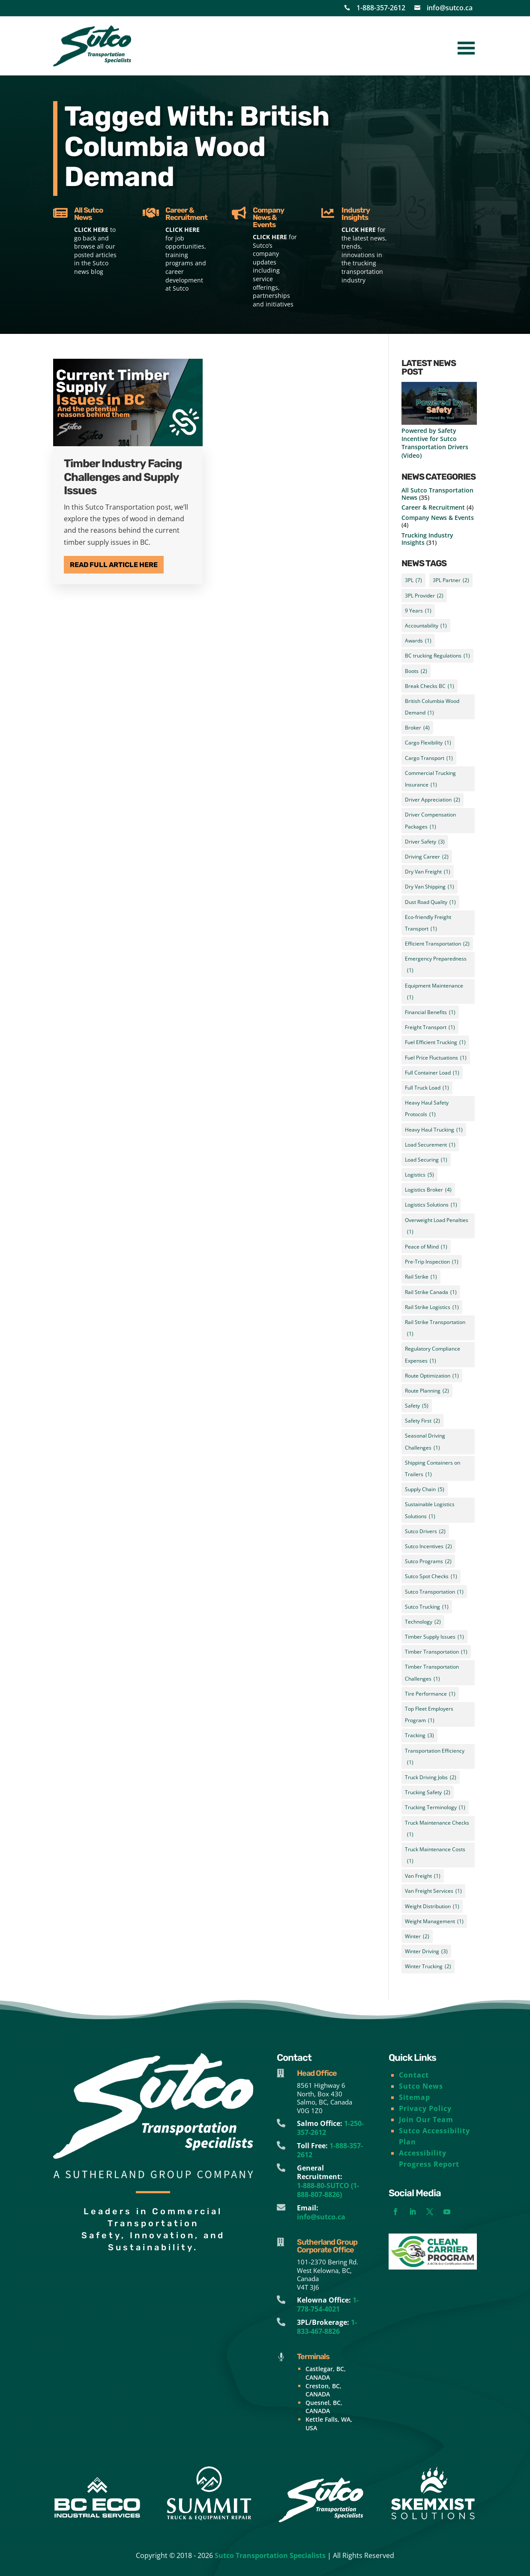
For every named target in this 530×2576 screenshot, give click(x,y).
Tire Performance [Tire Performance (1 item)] (430, 1693)
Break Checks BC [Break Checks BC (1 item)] (429, 686)
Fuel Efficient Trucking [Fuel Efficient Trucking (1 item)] (435, 1042)
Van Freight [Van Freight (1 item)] (422, 1876)
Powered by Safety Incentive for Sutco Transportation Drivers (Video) (434, 442)
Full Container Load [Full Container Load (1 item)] (432, 1072)
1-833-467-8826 (327, 2327)
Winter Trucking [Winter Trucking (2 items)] (428, 1966)
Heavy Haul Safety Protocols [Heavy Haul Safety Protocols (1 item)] (427, 1109)
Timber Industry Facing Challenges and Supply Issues (123, 477)
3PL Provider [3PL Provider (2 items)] (424, 595)
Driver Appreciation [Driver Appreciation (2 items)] (432, 799)
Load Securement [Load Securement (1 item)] (430, 1144)
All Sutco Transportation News (437, 493)
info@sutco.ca (450, 7)
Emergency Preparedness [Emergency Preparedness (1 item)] (436, 965)
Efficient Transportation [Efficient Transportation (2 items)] (437, 943)
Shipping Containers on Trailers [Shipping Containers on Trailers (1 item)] (432, 1469)
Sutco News (421, 2086)
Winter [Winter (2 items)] (417, 1936)
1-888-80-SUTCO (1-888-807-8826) (328, 2190)
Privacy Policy (425, 2108)
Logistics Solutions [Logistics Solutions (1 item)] (431, 1204)
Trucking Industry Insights (427, 538)
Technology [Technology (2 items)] (423, 1621)
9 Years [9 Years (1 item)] (418, 610)
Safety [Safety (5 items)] (416, 1405)
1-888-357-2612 (380, 7)
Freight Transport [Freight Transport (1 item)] (430, 1027)
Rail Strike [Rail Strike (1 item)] (421, 1276)
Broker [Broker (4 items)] (417, 727)
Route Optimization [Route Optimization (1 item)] (432, 1375)
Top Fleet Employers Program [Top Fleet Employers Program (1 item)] (429, 1715)
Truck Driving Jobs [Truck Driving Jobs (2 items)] (430, 1777)
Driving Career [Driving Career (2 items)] (427, 856)
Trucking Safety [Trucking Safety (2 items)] (427, 1792)
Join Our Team (426, 2119)
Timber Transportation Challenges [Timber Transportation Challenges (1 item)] (432, 1673)
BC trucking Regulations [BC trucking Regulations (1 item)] (437, 655)
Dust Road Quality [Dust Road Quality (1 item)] (430, 902)
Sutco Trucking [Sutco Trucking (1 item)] (427, 1606)
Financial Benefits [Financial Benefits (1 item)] (430, 1012)
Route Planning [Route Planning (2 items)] (427, 1390)
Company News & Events (437, 517)
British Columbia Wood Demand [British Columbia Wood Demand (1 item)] (432, 707)
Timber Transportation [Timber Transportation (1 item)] (436, 1651)
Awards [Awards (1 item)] (418, 640)
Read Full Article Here (114, 565)
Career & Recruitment (433, 507)
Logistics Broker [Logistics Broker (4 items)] (428, 1189)
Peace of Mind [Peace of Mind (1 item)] (426, 1246)
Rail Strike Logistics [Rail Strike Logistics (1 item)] (432, 1307)
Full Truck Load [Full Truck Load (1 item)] (427, 1087)
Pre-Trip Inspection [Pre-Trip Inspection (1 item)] (431, 1261)
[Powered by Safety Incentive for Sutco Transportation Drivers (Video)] (439, 404)
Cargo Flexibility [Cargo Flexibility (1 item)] (428, 742)
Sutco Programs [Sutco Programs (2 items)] (428, 1561)
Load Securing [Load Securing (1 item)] (426, 1159)
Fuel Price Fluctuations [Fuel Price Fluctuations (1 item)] (436, 1057)
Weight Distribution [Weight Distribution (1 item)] (432, 1906)
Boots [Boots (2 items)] (416, 671)
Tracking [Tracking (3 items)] (419, 1735)
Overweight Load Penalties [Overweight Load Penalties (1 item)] (436, 1226)
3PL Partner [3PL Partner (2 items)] (451, 580)
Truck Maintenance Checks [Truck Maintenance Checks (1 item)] (437, 1829)
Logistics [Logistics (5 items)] (419, 1174)
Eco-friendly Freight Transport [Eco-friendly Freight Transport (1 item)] (428, 923)
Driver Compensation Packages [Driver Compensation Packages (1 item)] (430, 821)
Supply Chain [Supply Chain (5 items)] (424, 1489)
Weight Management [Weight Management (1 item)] (434, 1921)
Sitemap (414, 2097)
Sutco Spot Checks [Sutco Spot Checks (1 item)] (431, 1576)
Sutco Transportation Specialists (270, 2555)
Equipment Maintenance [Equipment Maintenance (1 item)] (434, 992)
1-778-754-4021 (328, 2304)
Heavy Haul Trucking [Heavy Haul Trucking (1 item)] (434, 1129)
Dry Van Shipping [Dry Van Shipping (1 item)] (429, 886)
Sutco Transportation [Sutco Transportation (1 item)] (434, 1591)
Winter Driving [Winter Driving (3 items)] (426, 1951)
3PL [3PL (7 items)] (413, 580)
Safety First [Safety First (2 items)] (422, 1420)
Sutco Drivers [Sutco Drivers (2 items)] (425, 1531)
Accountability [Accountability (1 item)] (426, 625)
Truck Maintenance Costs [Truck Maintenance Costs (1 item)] (435, 1856)
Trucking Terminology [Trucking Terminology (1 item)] (435, 1807)
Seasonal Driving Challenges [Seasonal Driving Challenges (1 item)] (425, 1442)
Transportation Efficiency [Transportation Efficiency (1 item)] (434, 1757)
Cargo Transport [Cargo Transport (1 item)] (429, 758)
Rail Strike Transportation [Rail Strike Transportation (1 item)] (435, 1328)
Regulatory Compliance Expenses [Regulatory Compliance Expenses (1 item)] (432, 1355)
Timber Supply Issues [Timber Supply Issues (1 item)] (434, 1636)
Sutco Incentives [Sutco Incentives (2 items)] (428, 1546)
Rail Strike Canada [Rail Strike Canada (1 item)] (431, 1292)
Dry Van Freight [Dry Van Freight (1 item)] (427, 871)
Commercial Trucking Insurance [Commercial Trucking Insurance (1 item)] (430, 779)
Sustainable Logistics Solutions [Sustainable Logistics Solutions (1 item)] (430, 1511)
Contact (414, 2075)
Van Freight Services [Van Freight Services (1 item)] (433, 1891)
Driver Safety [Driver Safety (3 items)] (425, 841)
